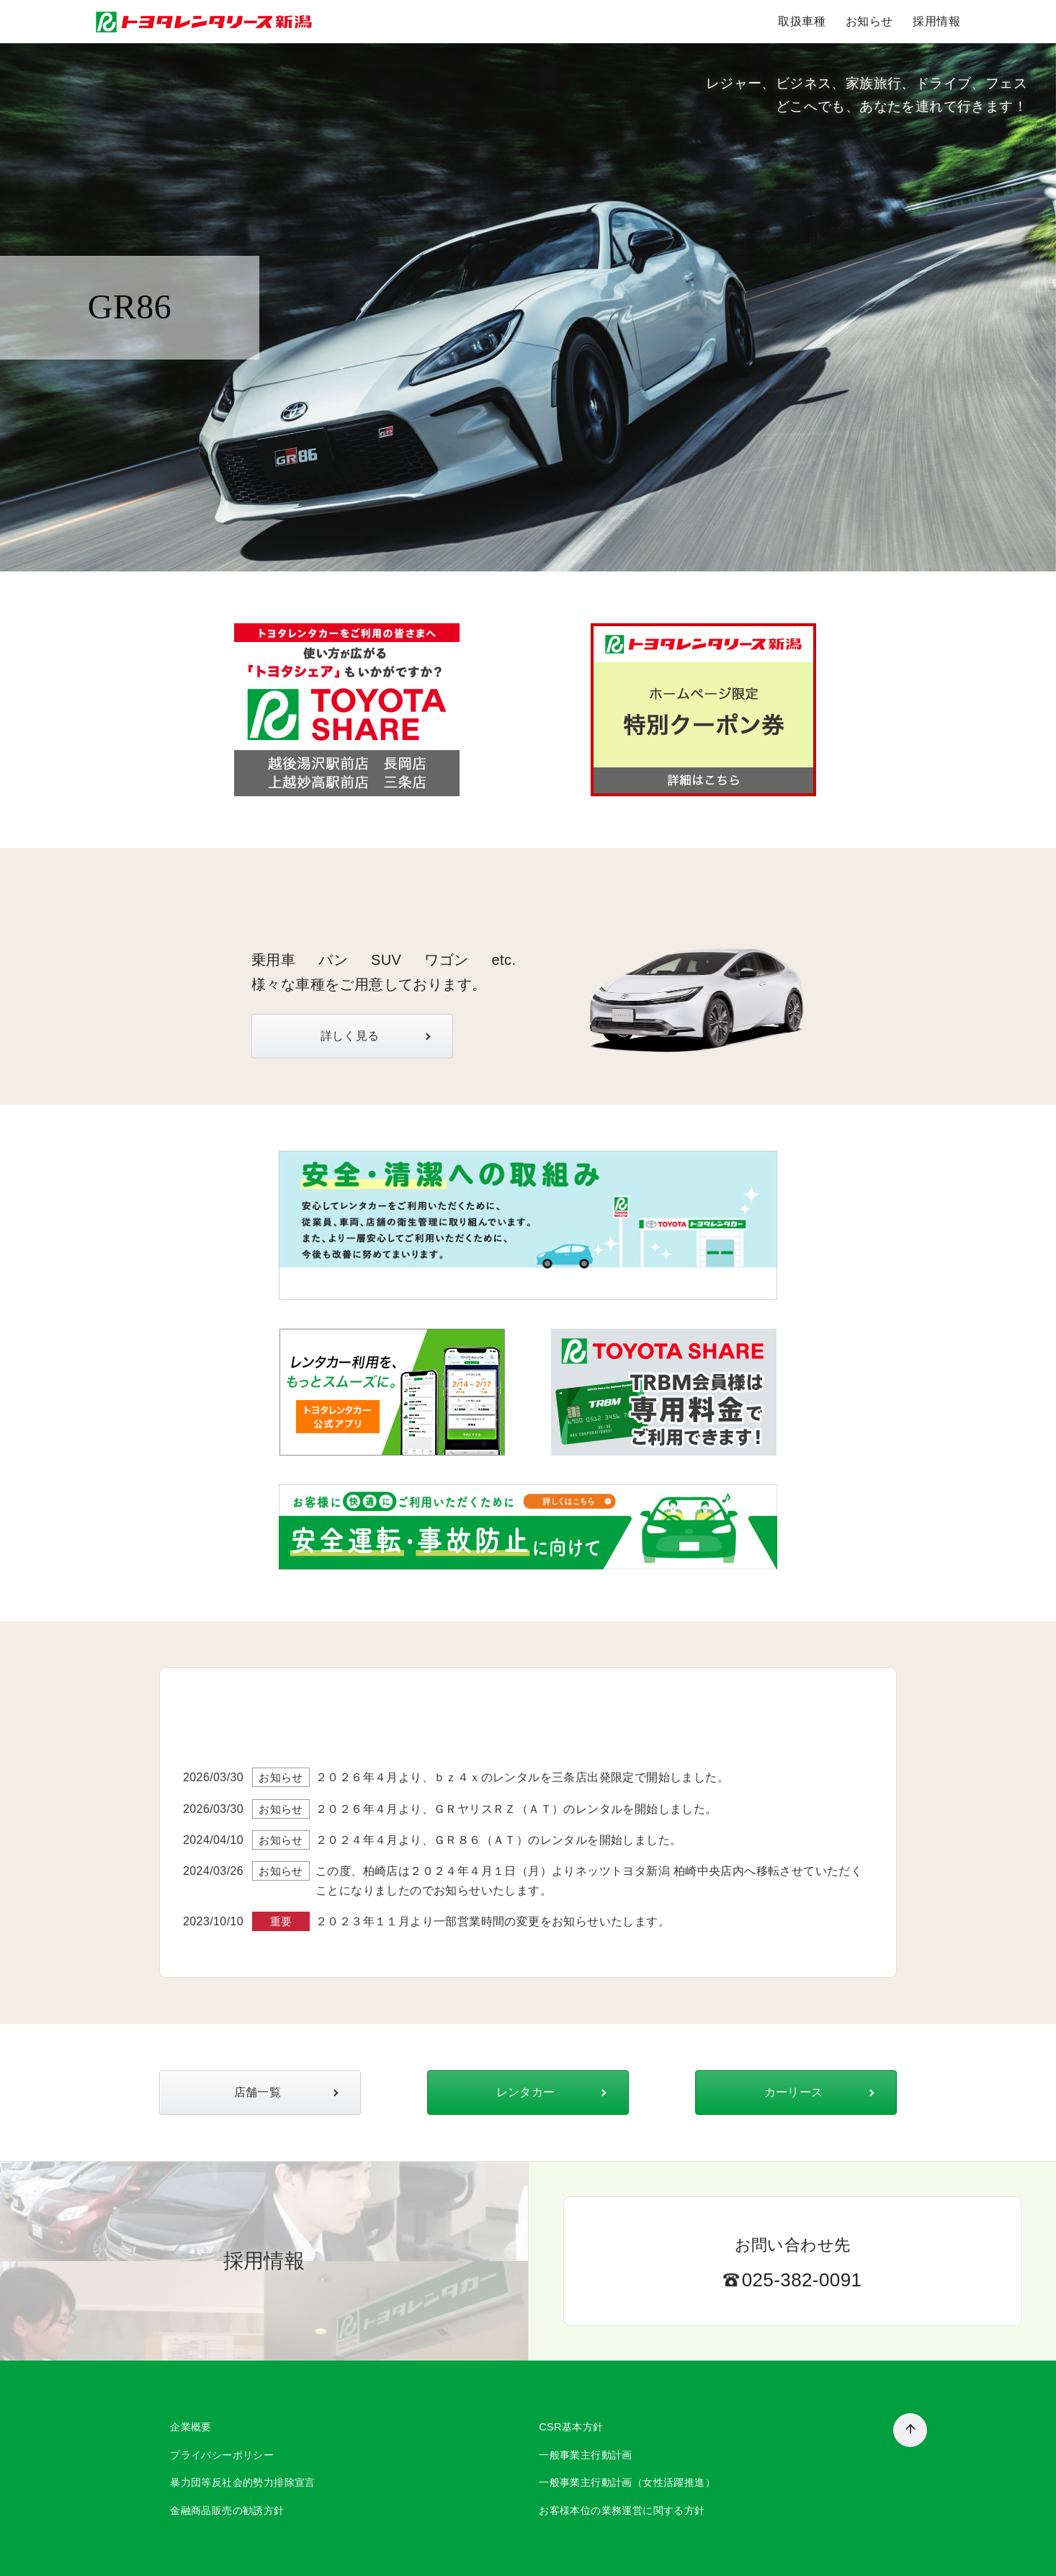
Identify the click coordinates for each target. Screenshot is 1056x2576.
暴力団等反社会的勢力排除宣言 (243, 2482)
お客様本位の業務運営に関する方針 (621, 2510)
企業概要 (191, 2427)
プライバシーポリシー (222, 2455)
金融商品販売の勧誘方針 (227, 2510)
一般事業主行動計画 (585, 2455)
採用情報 (936, 21)
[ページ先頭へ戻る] (910, 2430)
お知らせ (869, 21)
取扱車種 (801, 21)
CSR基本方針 (571, 2427)
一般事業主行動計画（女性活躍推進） (627, 2482)
